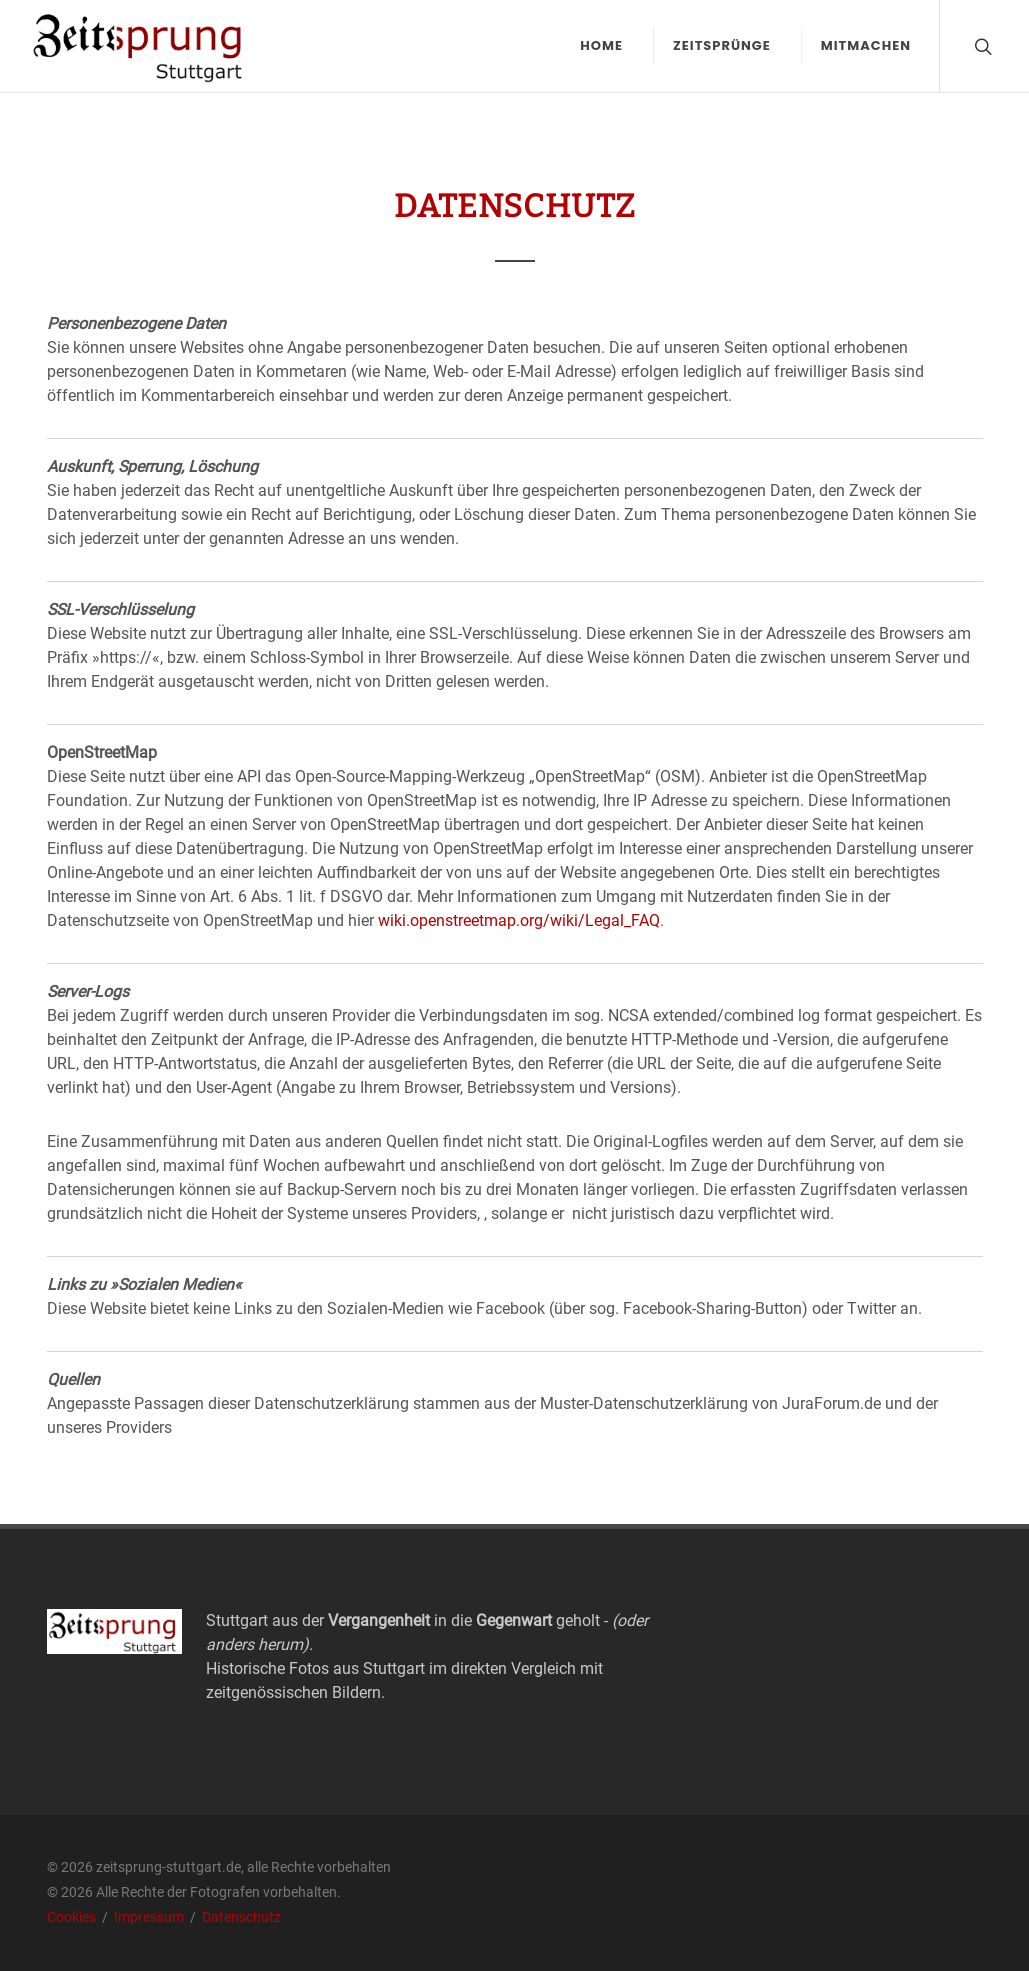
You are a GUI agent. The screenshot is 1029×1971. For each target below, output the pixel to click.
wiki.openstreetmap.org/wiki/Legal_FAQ (519, 920)
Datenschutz (241, 1917)
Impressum (150, 1917)
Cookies (73, 1917)
